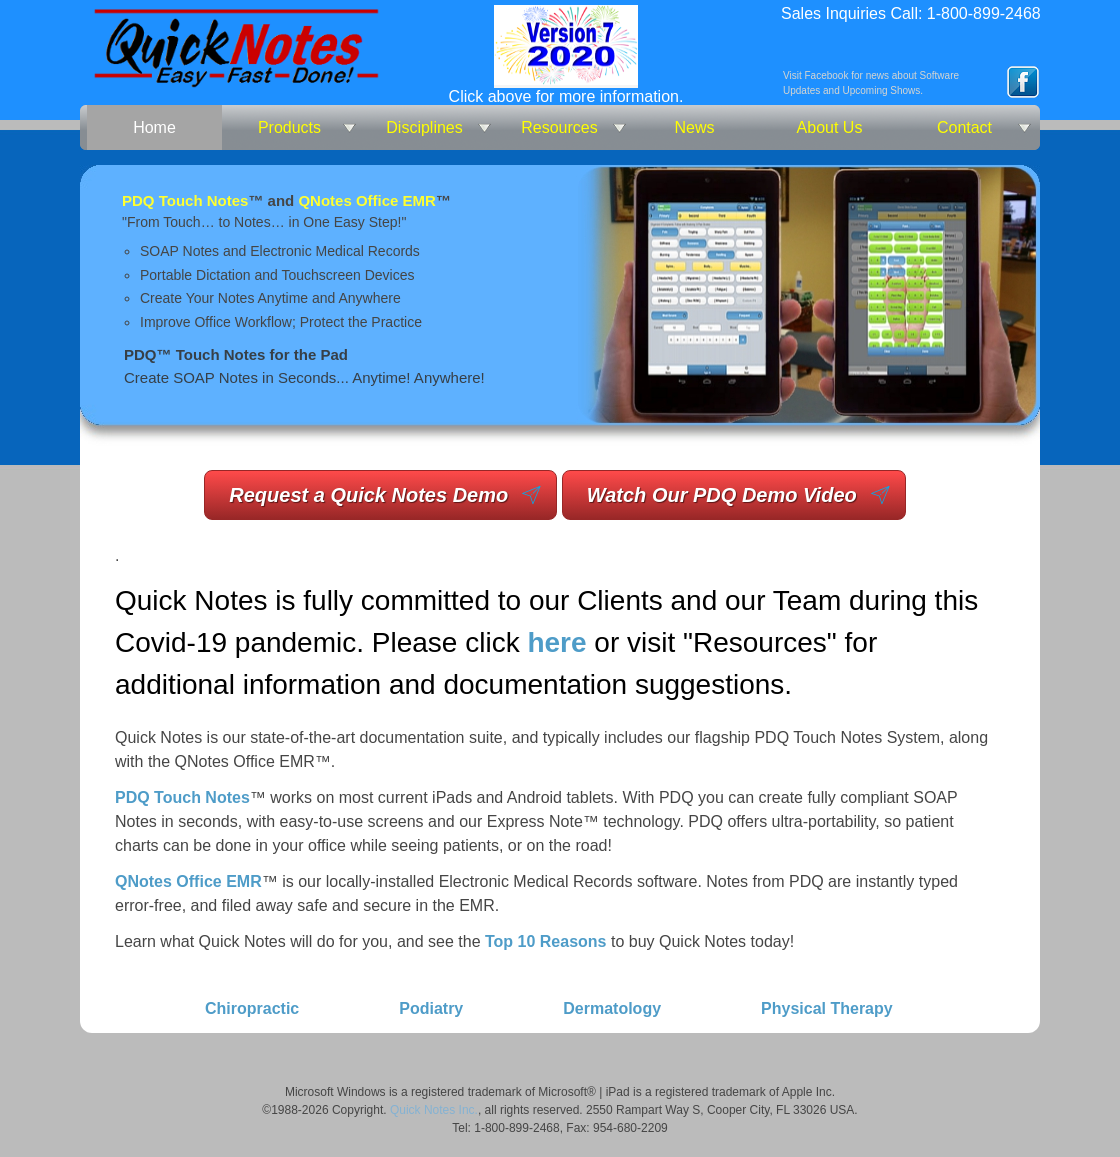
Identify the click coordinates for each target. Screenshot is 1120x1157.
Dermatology (612, 1008)
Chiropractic (252, 1008)
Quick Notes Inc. (434, 1110)
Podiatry (431, 1008)
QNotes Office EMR (367, 200)
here (556, 642)
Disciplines (424, 127)
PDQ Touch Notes (185, 200)
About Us (830, 127)
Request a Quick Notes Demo (368, 495)
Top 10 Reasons (546, 941)
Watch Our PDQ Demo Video (722, 495)
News (694, 127)
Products (289, 127)
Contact (964, 127)
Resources (559, 127)
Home (154, 127)
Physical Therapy (827, 1008)
